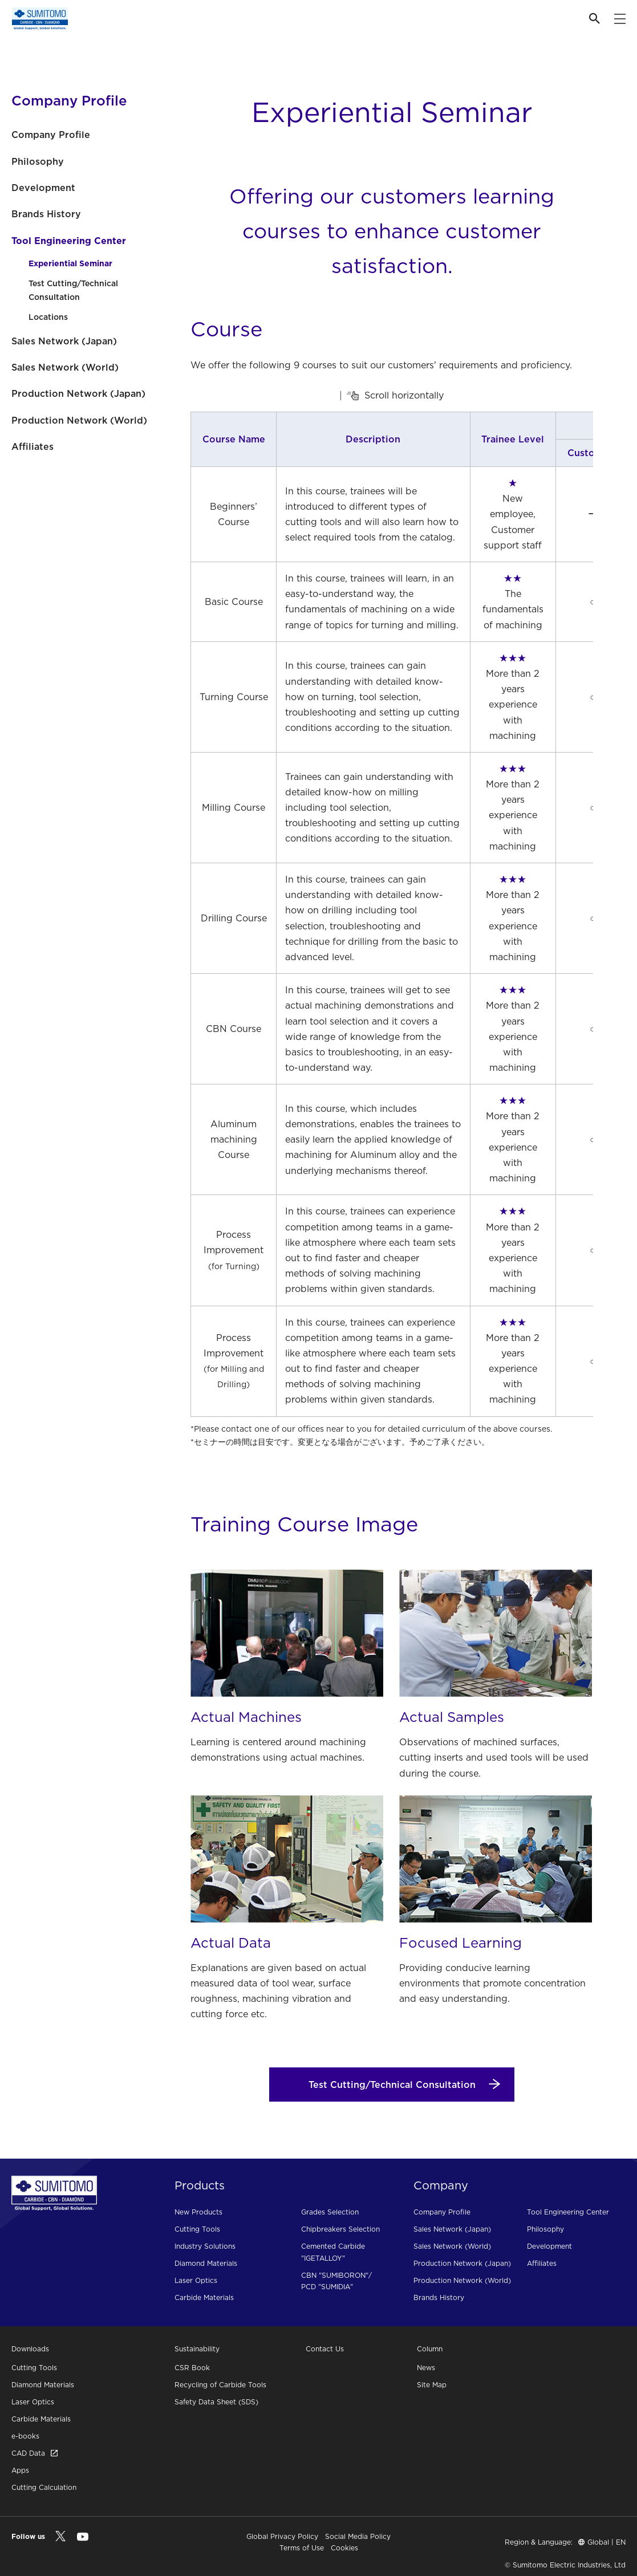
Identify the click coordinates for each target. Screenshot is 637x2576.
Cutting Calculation (43, 2487)
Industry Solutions (205, 2246)
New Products (198, 2212)
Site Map (432, 2385)
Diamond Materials (206, 2263)
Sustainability (197, 2349)
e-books (25, 2436)
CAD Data (34, 2453)
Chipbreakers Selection (340, 2229)
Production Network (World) (79, 420)
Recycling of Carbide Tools (220, 2385)
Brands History (46, 214)
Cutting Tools (197, 2229)
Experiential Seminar (70, 263)
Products (200, 2185)
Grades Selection (330, 2212)
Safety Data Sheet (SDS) (216, 2402)
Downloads (30, 2349)
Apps (20, 2470)
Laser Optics (196, 2280)
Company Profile (50, 134)
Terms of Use (301, 2548)
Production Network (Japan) (78, 393)
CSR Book (192, 2367)
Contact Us (325, 2349)
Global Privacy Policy (282, 2536)
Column (430, 2349)
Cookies (344, 2548)
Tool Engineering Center (68, 240)
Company (440, 2185)
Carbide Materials (204, 2297)
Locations (48, 317)
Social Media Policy (358, 2536)
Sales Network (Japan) (64, 341)
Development (43, 187)
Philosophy (37, 161)
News (426, 2367)
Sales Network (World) (65, 367)
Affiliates (32, 446)
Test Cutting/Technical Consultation (73, 290)
